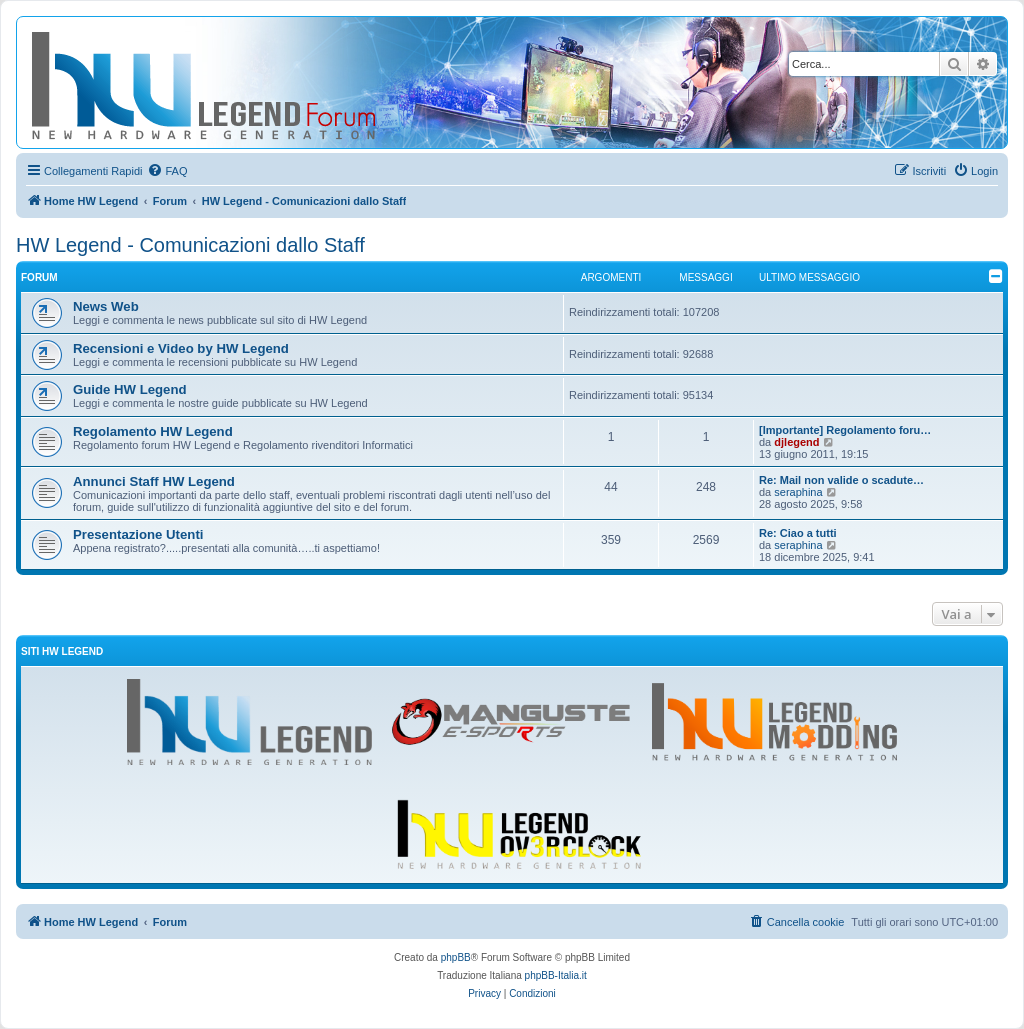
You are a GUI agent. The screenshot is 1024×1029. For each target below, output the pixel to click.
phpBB (456, 957)
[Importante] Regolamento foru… (845, 430)
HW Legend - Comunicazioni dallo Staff (190, 245)
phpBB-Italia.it (556, 975)
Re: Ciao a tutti (798, 533)
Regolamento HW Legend (153, 431)
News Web (106, 306)
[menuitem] (167, 171)
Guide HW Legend (130, 389)
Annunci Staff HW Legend (154, 481)
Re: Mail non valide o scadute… (841, 480)
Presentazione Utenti (138, 534)
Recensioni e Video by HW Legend (181, 348)
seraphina (798, 492)
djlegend (796, 442)
